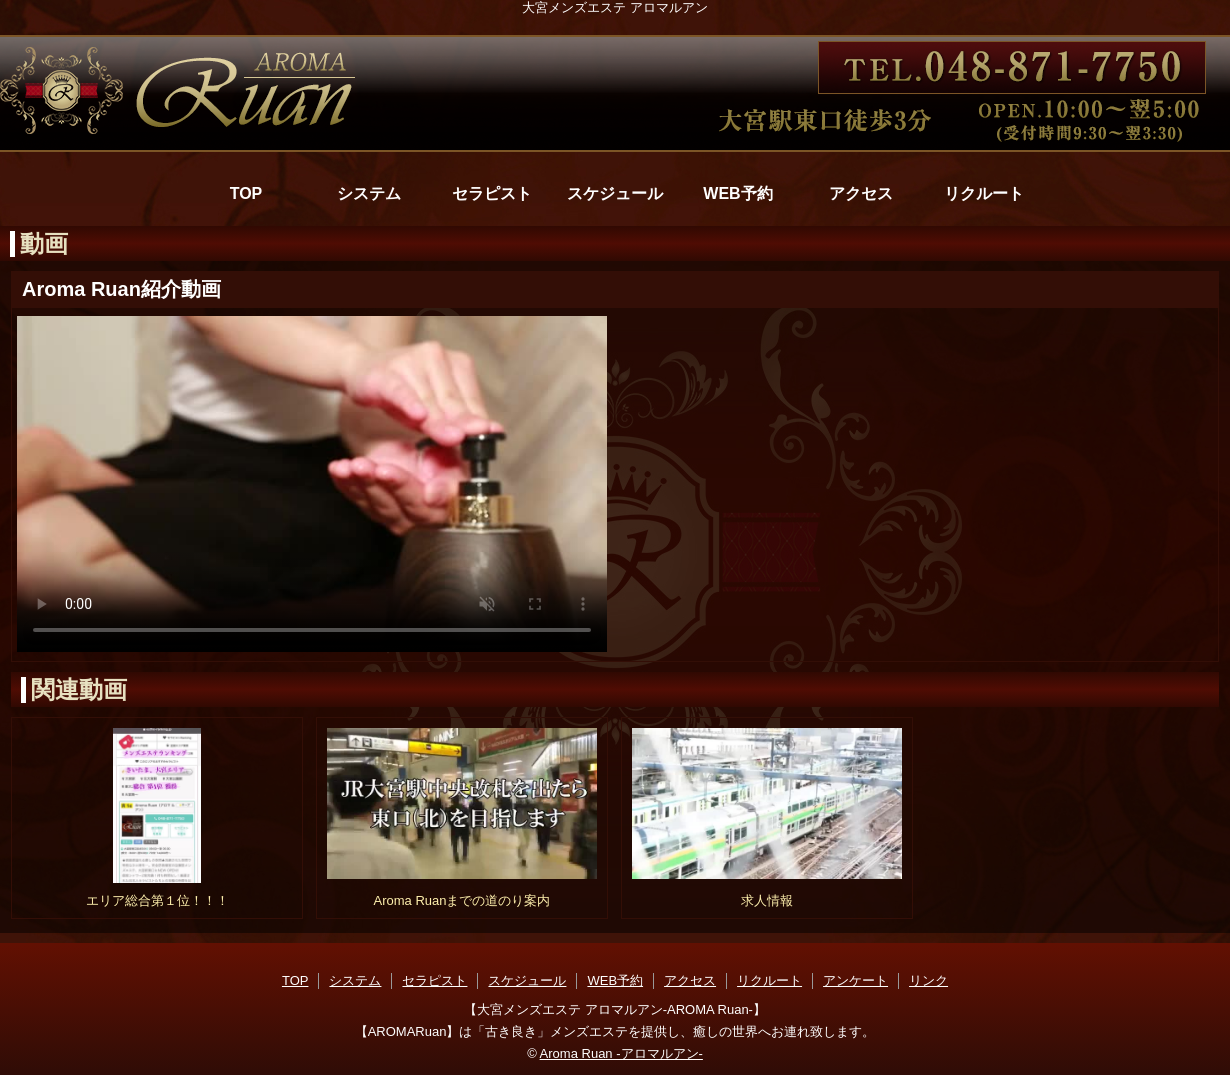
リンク (928, 980)
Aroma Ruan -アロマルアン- (621, 1053)
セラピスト (492, 193)
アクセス (861, 193)
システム (369, 193)
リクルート (984, 193)
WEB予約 (737, 193)
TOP (246, 193)
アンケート (855, 980)
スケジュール (615, 193)
